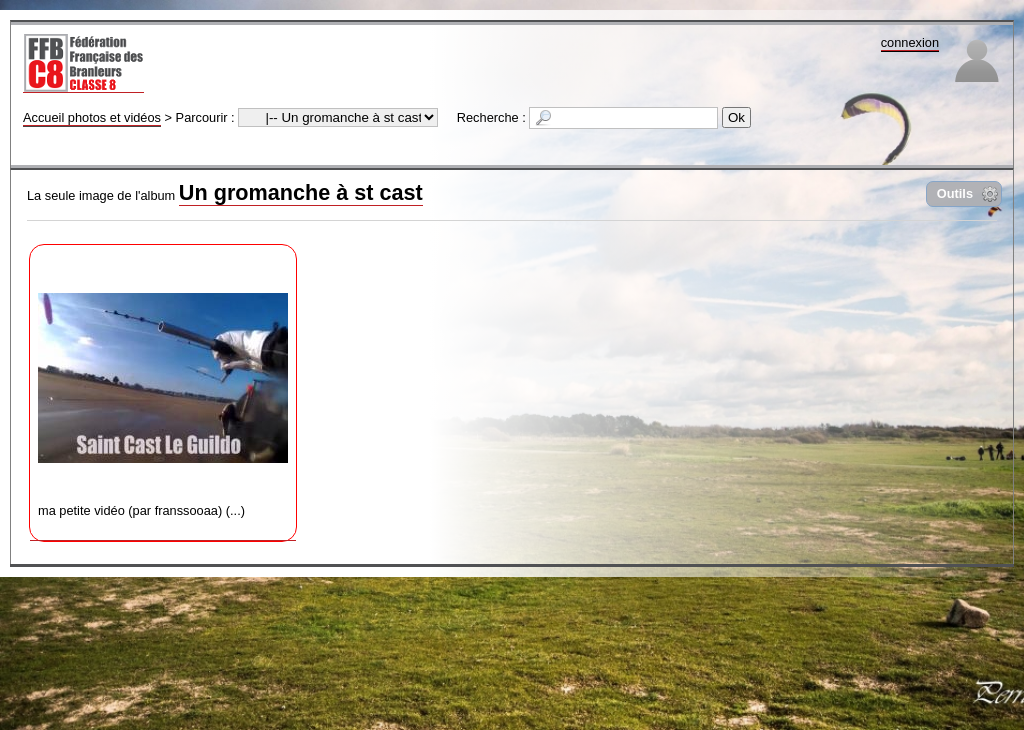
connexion (910, 42)
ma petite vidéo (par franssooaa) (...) (163, 385)
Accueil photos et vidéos (92, 117)
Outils (955, 193)
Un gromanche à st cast (301, 192)
